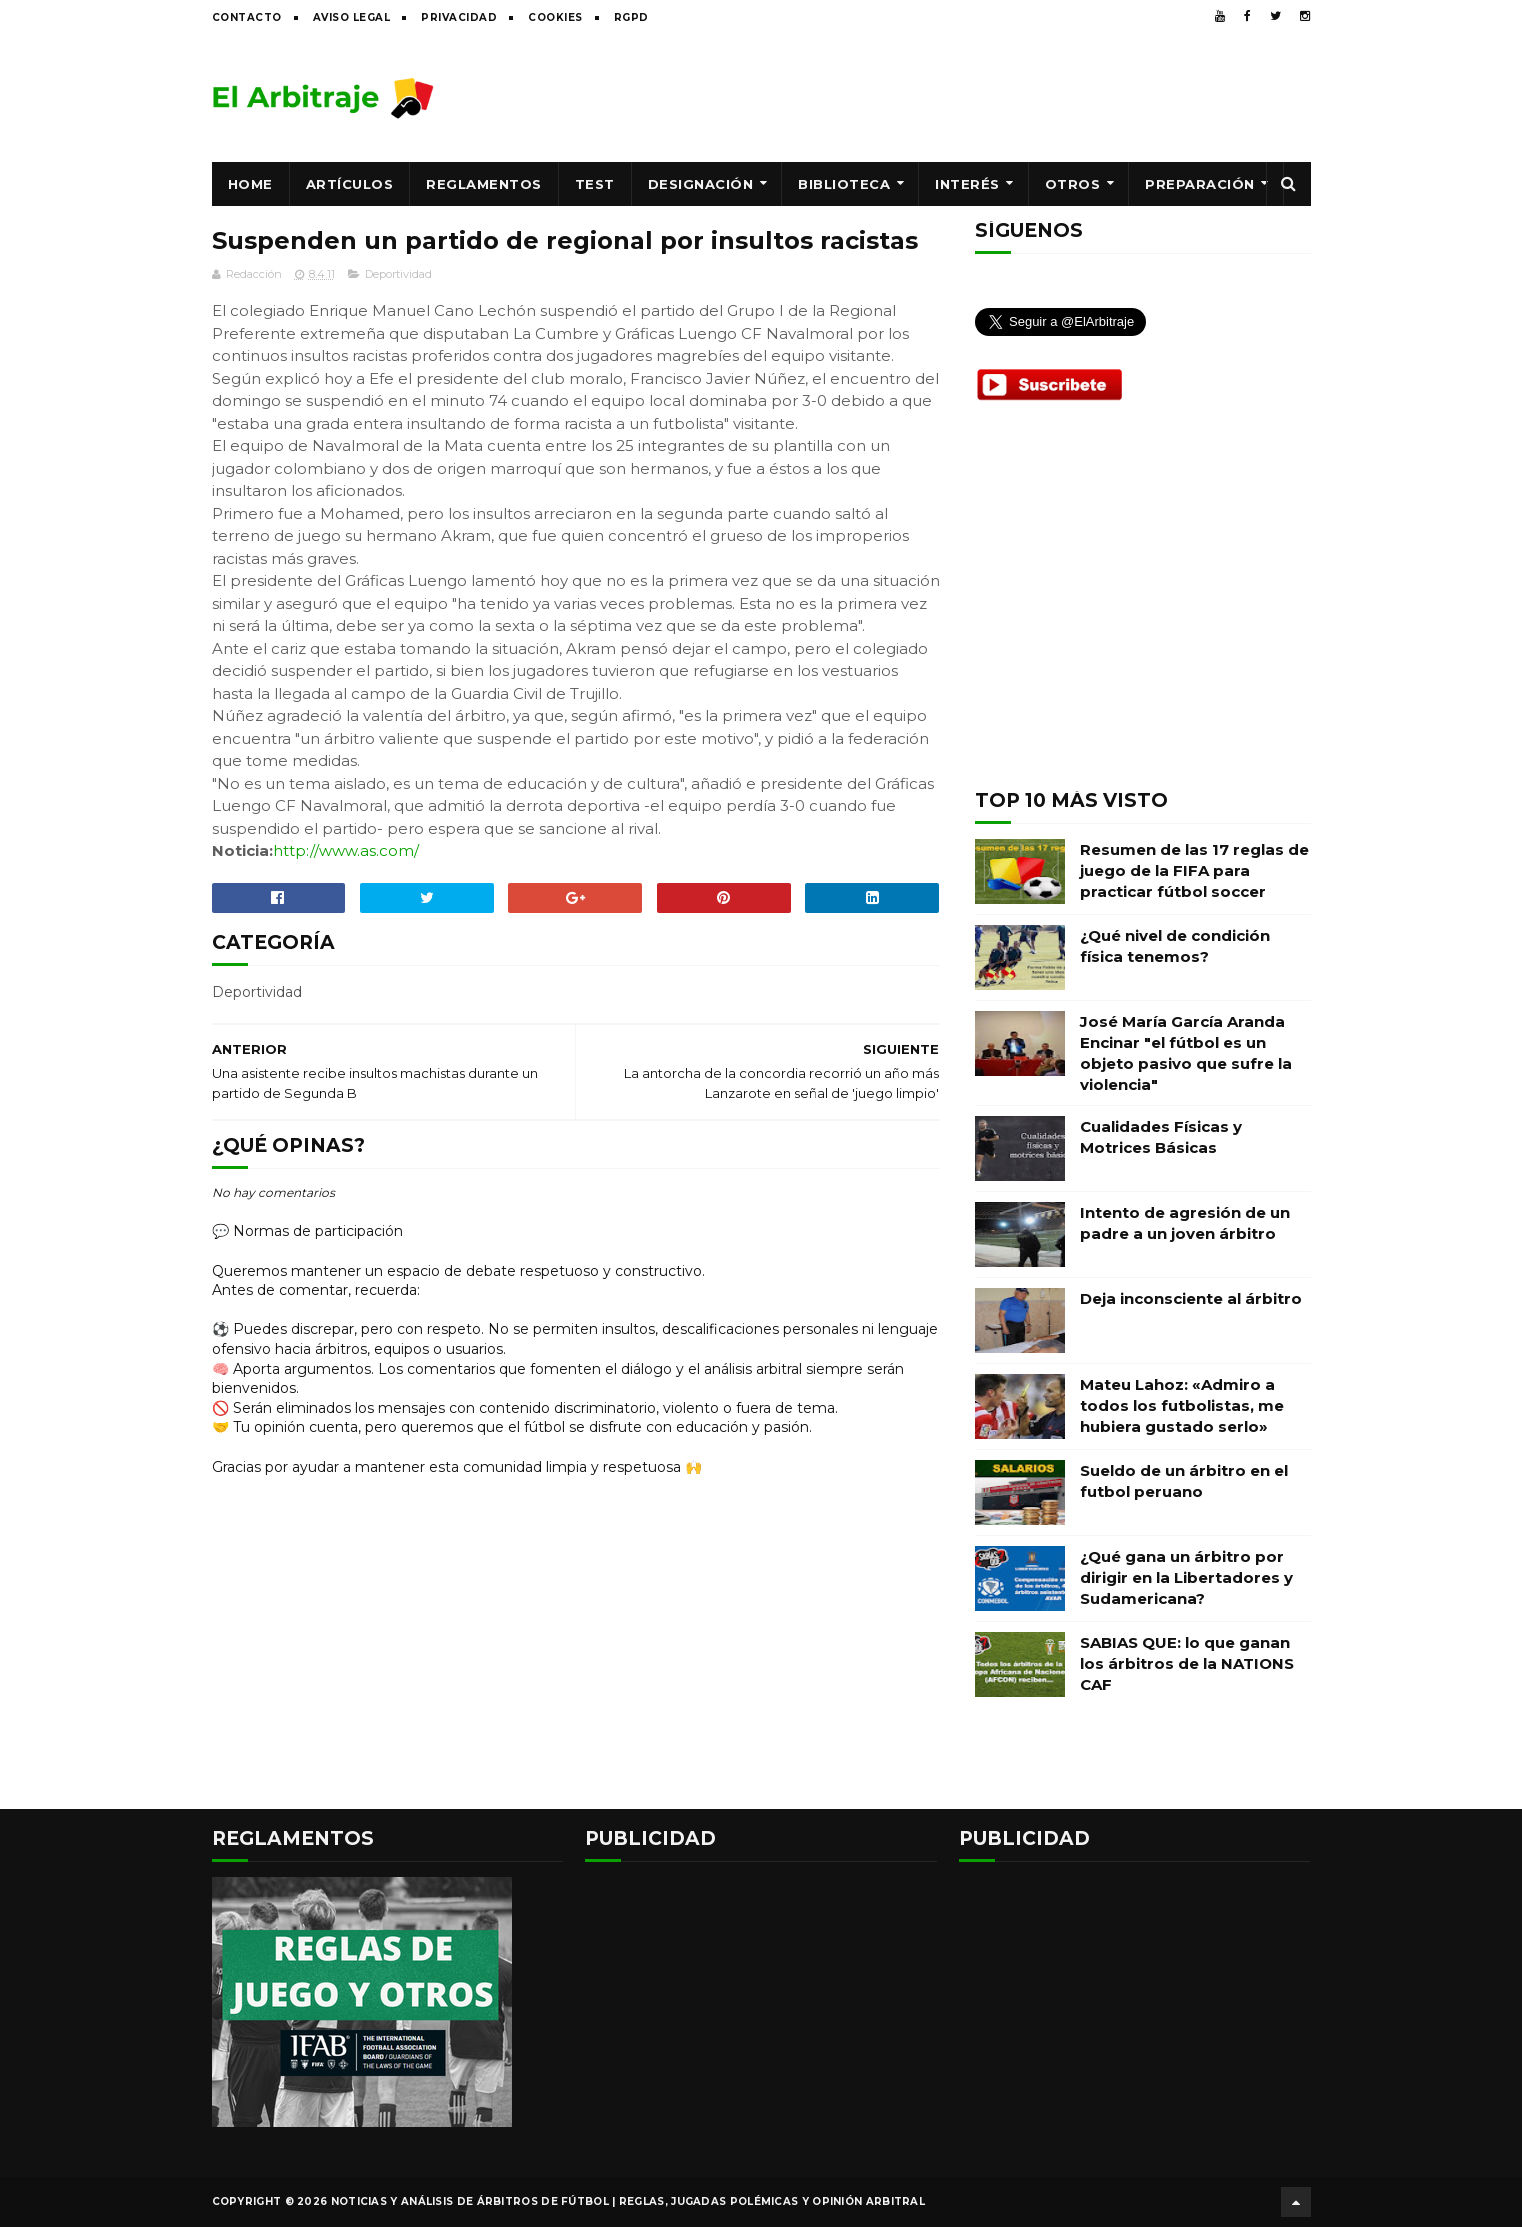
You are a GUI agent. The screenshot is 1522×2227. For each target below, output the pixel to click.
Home (250, 184)
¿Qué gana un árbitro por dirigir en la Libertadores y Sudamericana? (1186, 1577)
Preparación (1200, 184)
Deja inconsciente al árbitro (1191, 1298)
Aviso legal (352, 17)
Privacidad (459, 17)
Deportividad (398, 274)
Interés (967, 184)
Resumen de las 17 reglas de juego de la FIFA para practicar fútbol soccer (1194, 870)
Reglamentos (484, 184)
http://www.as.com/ (346, 850)
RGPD (631, 17)
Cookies (555, 17)
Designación (701, 184)
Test (595, 184)
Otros (1073, 184)
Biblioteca (844, 184)
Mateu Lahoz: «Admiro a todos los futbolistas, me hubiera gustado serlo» (1182, 1405)
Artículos (350, 184)
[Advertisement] (947, 97)
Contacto (247, 17)
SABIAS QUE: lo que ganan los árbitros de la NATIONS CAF (1187, 1663)
